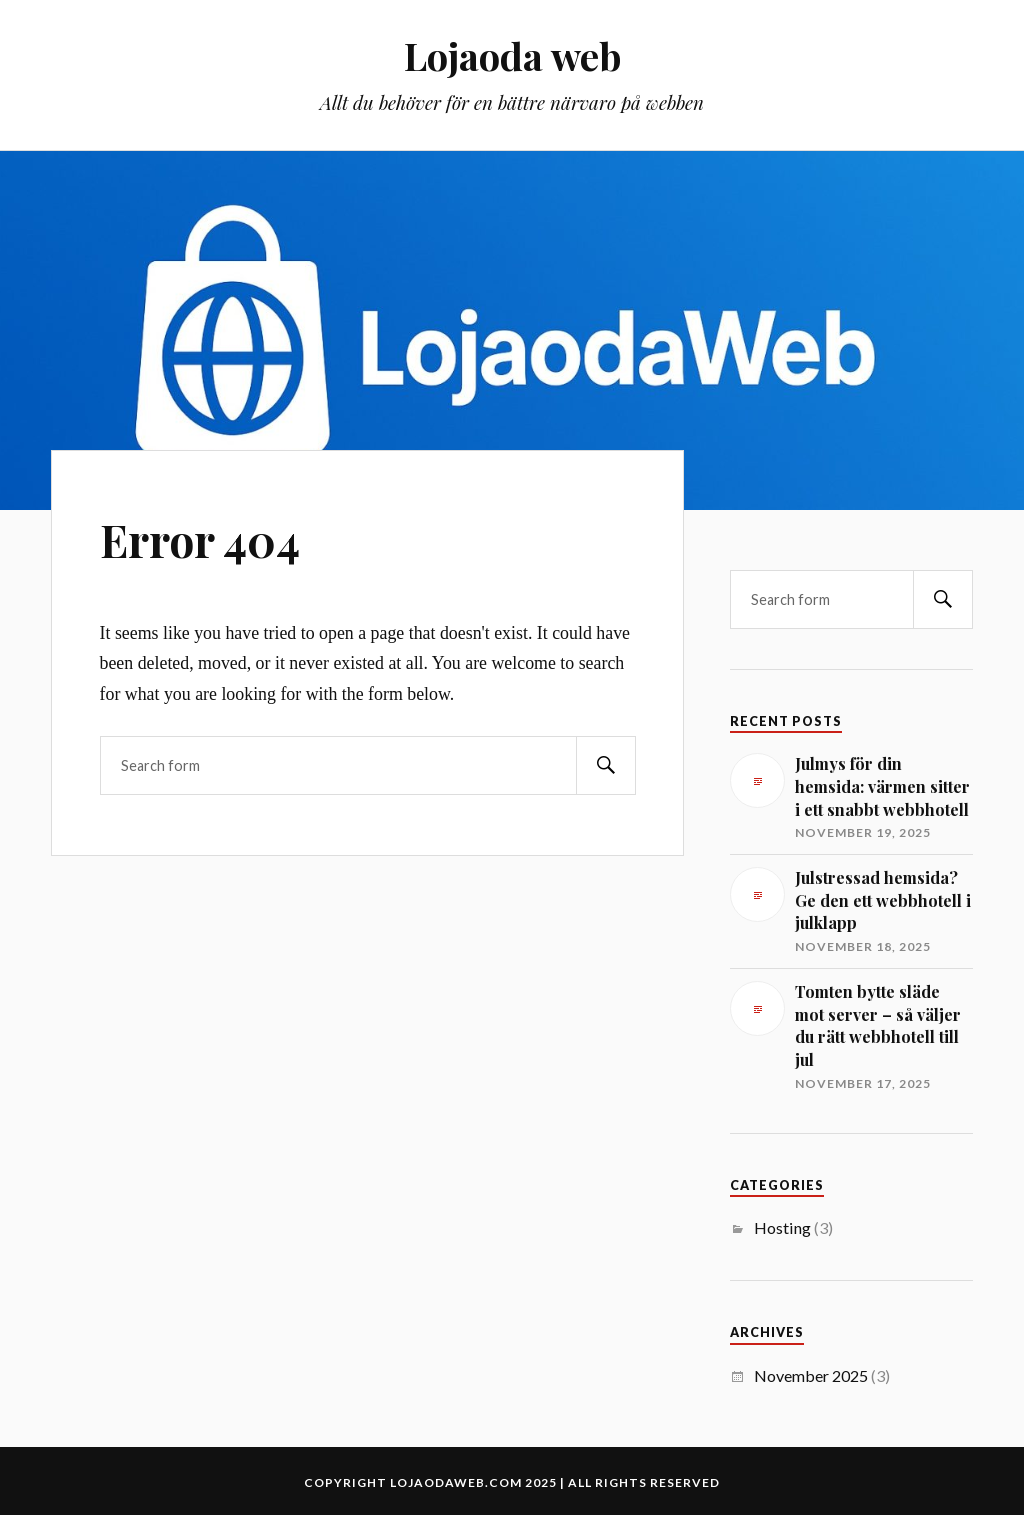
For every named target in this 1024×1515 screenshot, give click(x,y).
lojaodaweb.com (456, 1482)
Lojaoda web (512, 55)
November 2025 (811, 1375)
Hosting (782, 1227)
